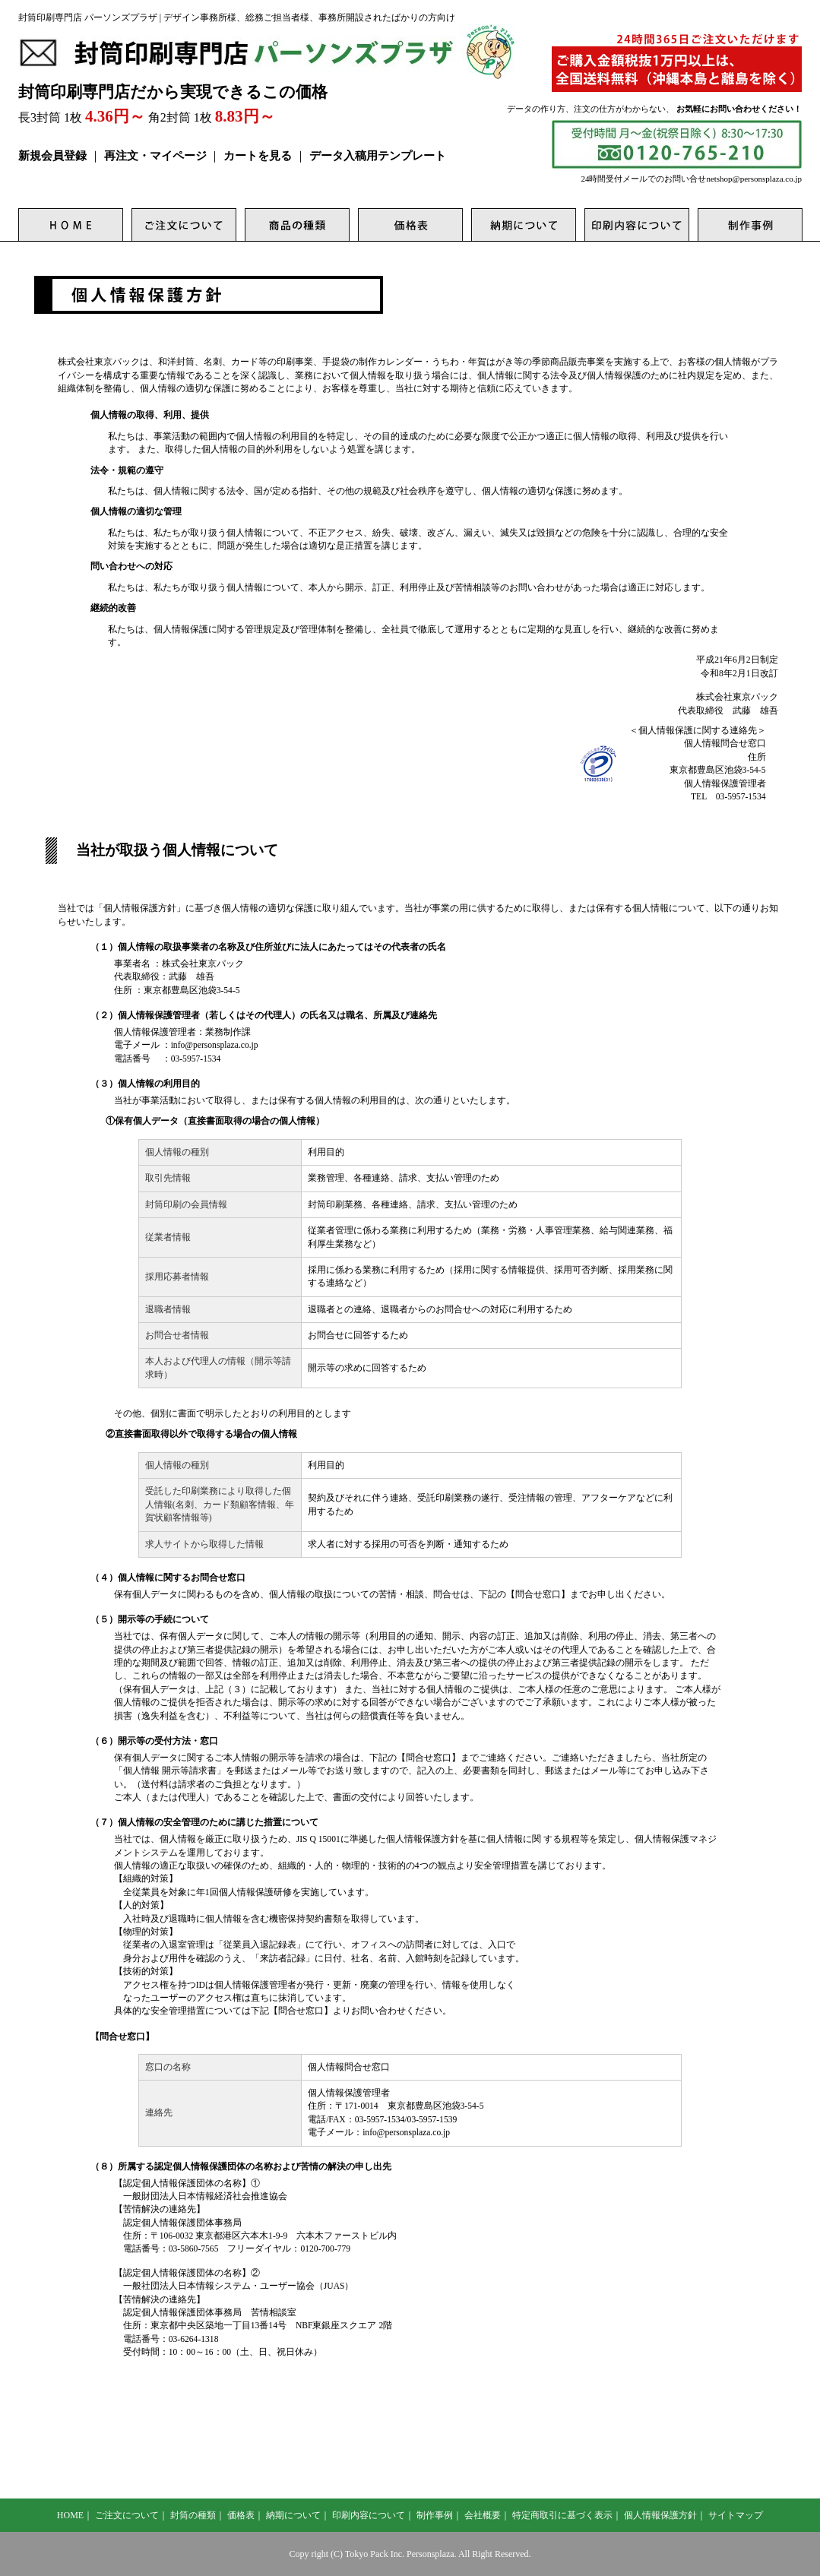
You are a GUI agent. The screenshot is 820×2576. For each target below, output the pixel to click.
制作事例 (434, 2515)
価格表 (241, 2515)
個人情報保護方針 (660, 2515)
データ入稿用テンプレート (377, 156)
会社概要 (482, 2515)
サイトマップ (735, 2515)
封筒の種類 (193, 2515)
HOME (70, 2515)
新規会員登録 (52, 156)
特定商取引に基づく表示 (562, 2515)
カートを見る (257, 156)
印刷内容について (368, 2515)
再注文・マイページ (155, 156)
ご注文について (127, 2515)
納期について (293, 2515)
